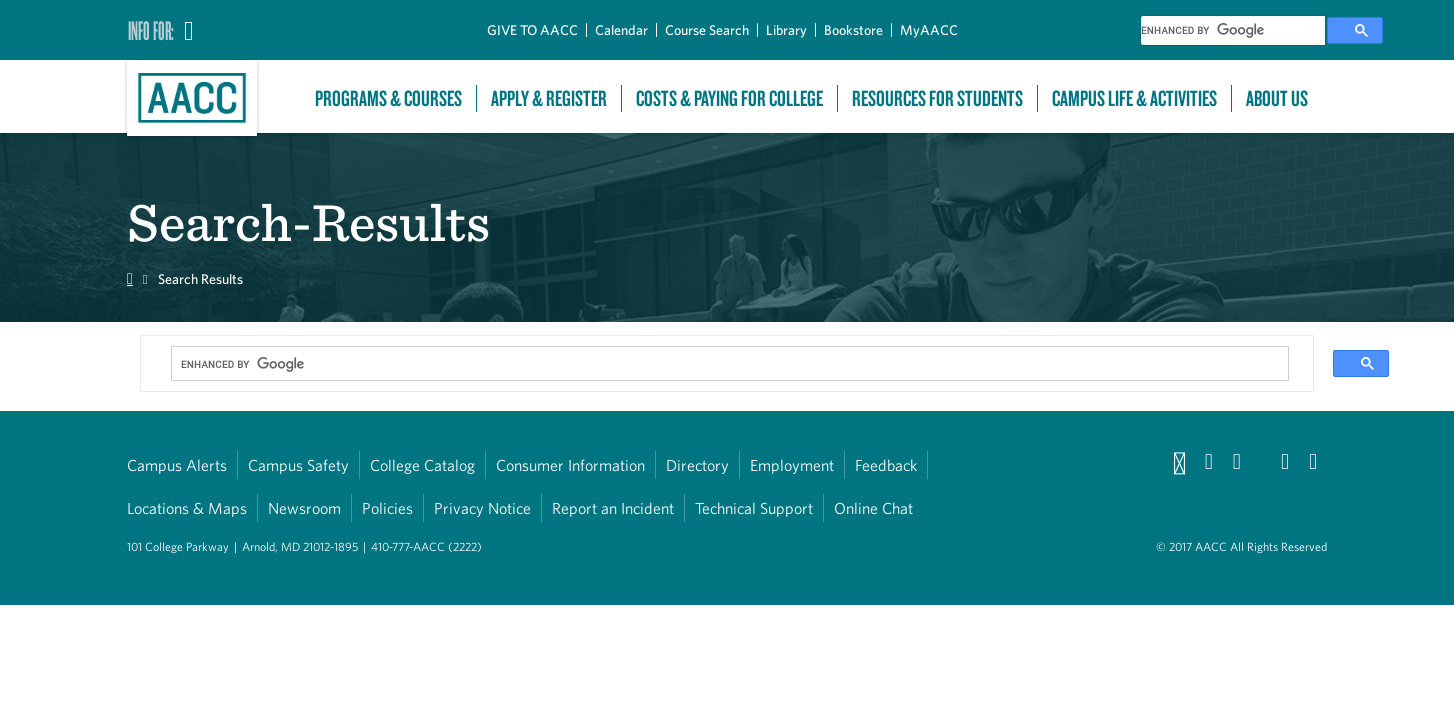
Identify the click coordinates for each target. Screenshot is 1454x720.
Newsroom (304, 508)
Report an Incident (613, 508)
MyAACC (929, 30)
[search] (1233, 30)
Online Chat (873, 508)
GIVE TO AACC (532, 30)
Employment (792, 465)
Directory (697, 465)
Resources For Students (937, 98)
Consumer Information (570, 465)
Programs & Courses (388, 98)
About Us (1277, 98)
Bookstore (853, 30)
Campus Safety (298, 465)
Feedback (886, 465)
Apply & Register (549, 98)
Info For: (151, 30)
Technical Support (754, 508)
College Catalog (422, 465)
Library (786, 30)
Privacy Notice (482, 508)
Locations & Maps (187, 508)
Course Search (707, 30)
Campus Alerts (177, 465)
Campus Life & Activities (1134, 98)
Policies (387, 508)
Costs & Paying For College (729, 98)
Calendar (621, 30)
